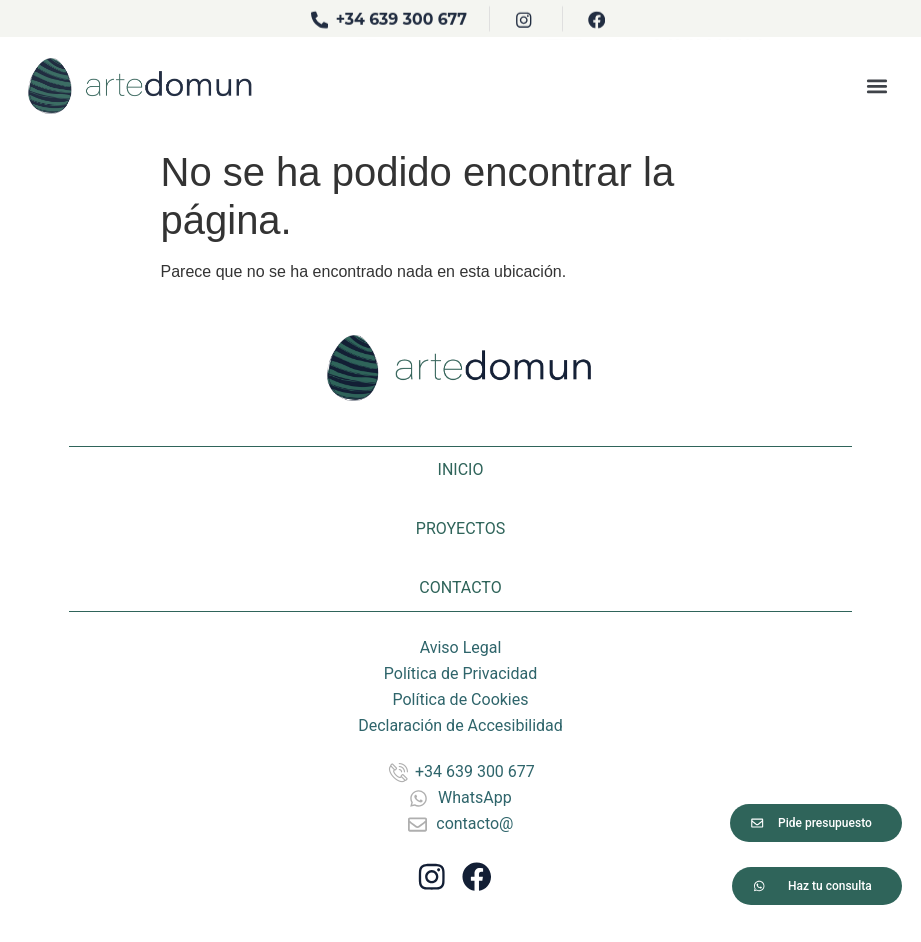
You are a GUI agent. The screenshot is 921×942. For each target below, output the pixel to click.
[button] (876, 77)
